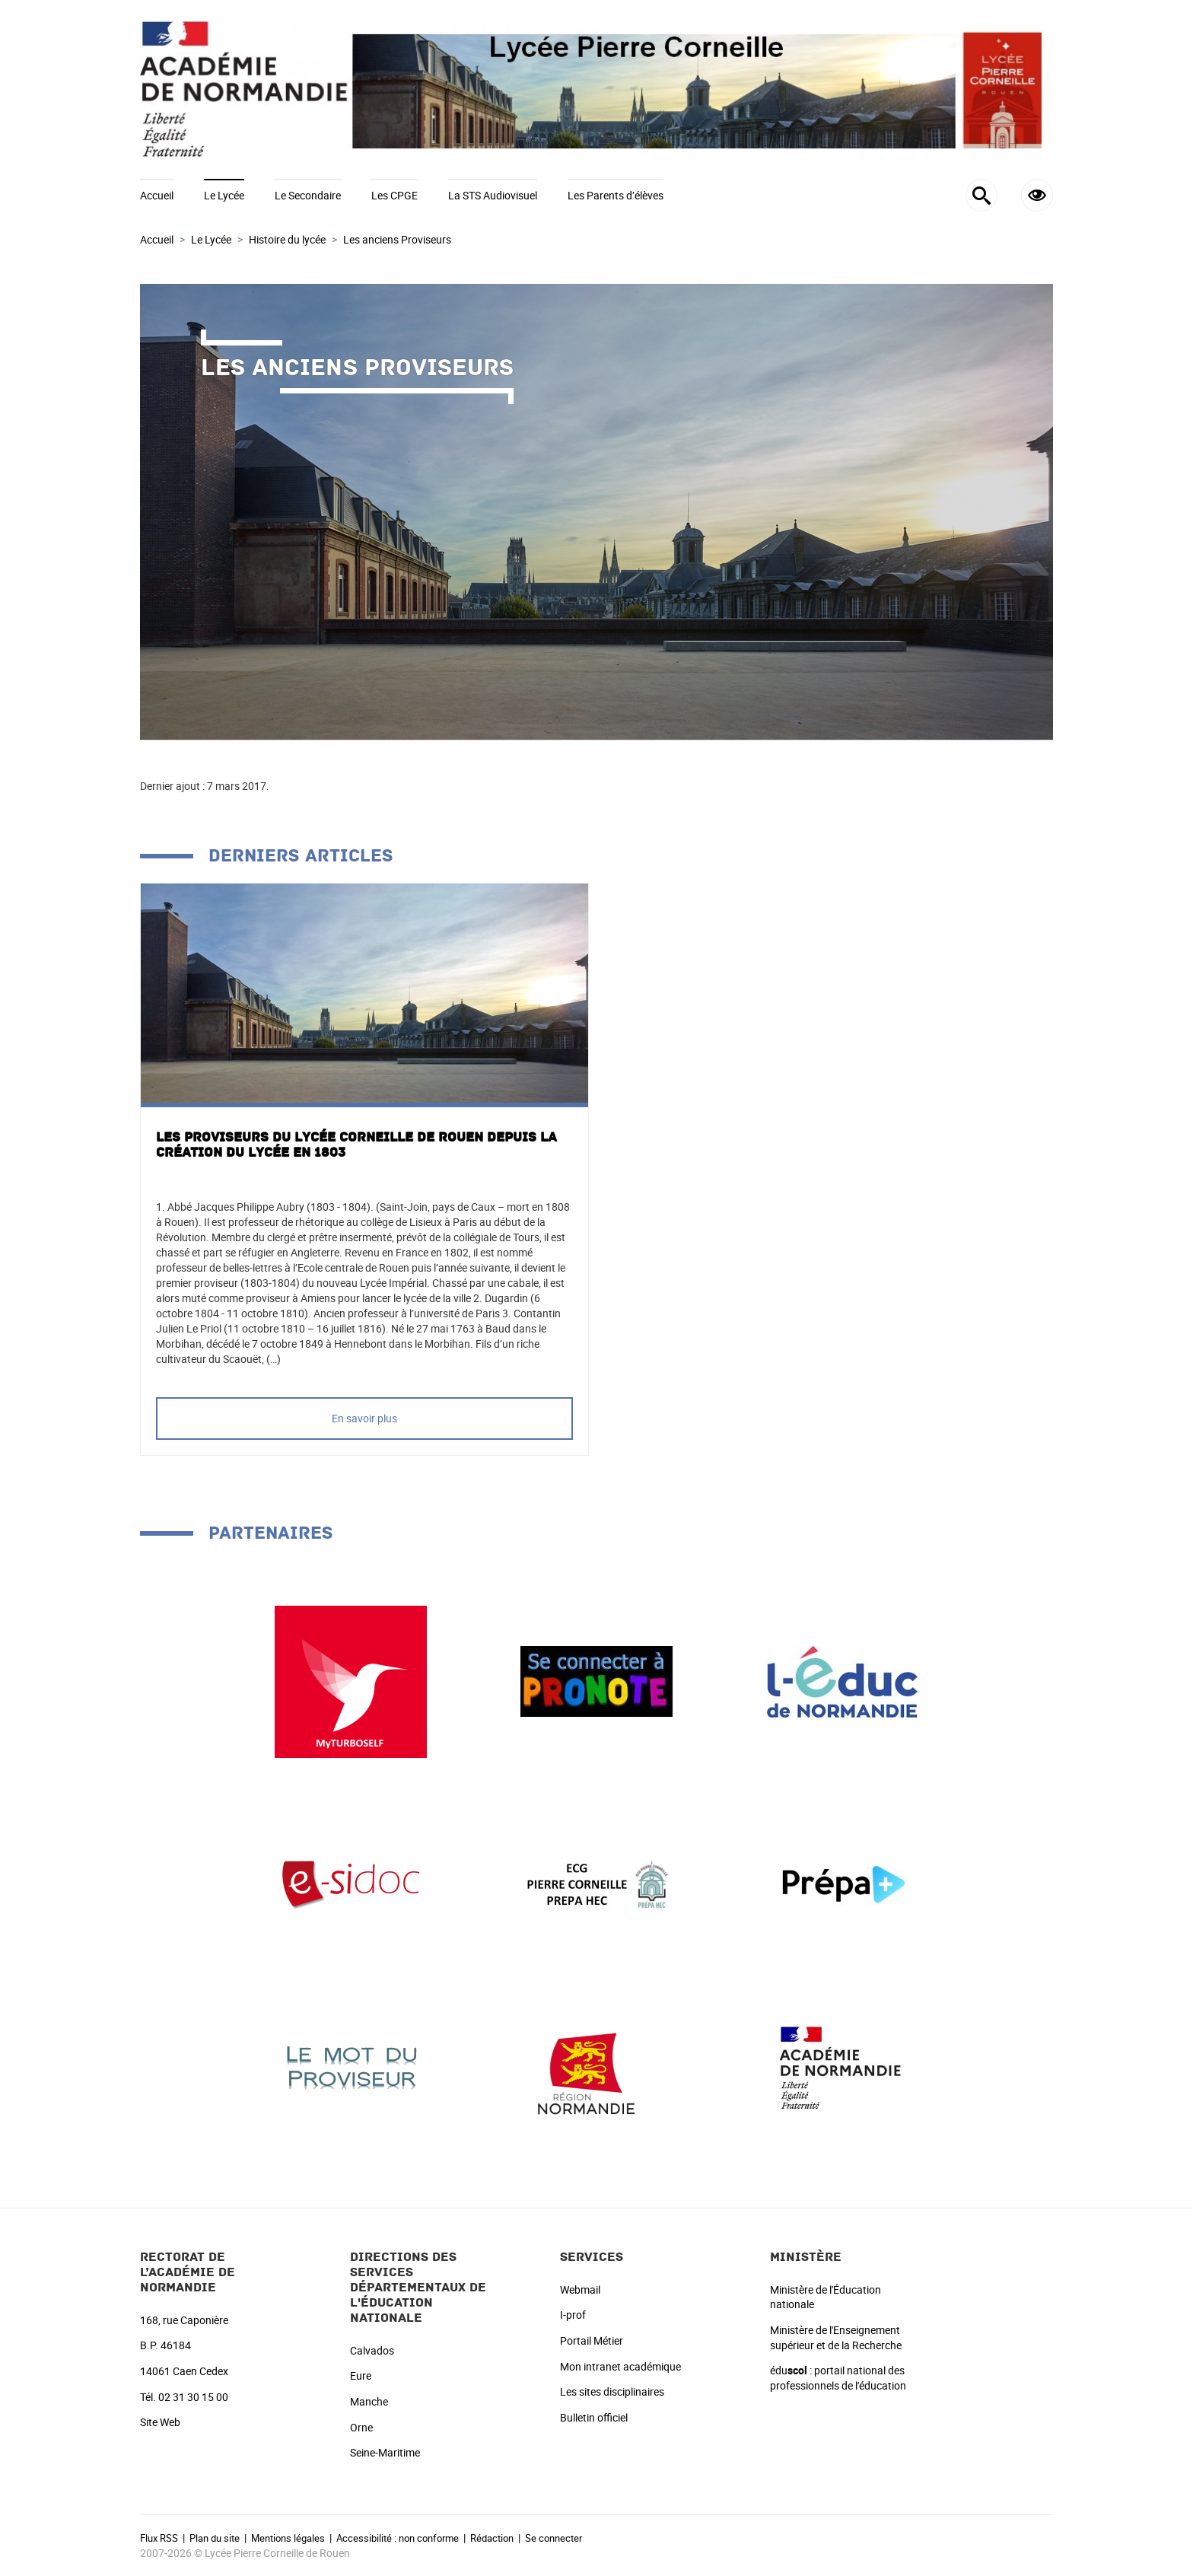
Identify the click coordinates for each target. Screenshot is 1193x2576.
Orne (361, 2427)
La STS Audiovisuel (492, 195)
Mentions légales (288, 2538)
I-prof (573, 2314)
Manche (369, 2401)
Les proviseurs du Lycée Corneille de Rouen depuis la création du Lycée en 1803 (356, 1145)
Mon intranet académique (620, 2366)
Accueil (156, 195)
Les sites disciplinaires (612, 2391)
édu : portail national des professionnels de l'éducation (838, 2378)
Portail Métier (591, 2340)
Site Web (160, 2422)
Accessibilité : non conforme (397, 2538)
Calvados (372, 2350)
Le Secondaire (308, 195)
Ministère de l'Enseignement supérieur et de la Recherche (836, 2337)
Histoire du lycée (287, 239)
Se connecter (553, 2538)
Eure (360, 2375)
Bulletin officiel (594, 2417)
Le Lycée (224, 195)
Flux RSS (159, 2538)
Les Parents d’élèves (615, 195)
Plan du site (214, 2538)
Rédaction (492, 2538)
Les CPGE (394, 195)
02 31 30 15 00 (193, 2397)
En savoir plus (364, 1418)
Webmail (580, 2289)
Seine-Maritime (385, 2452)
